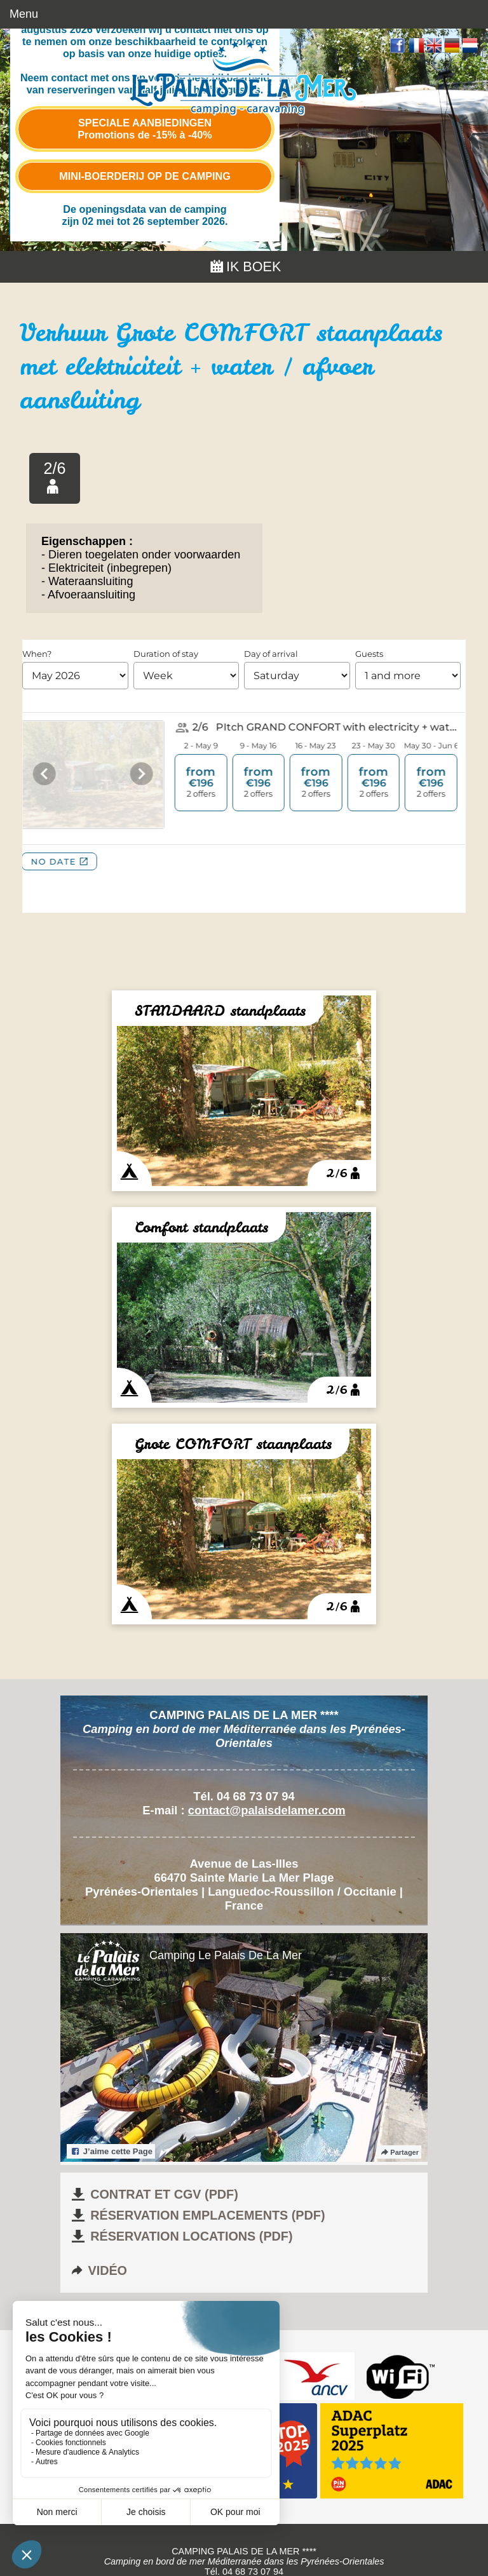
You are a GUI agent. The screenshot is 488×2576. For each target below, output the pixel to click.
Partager (399, 2152)
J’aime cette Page (110, 2151)
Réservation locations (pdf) (181, 2236)
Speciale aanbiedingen (145, 128)
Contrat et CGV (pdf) (153, 2194)
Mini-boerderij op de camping (145, 176)
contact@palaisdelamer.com (267, 1810)
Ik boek (244, 266)
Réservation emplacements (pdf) (197, 2215)
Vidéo (98, 2270)
